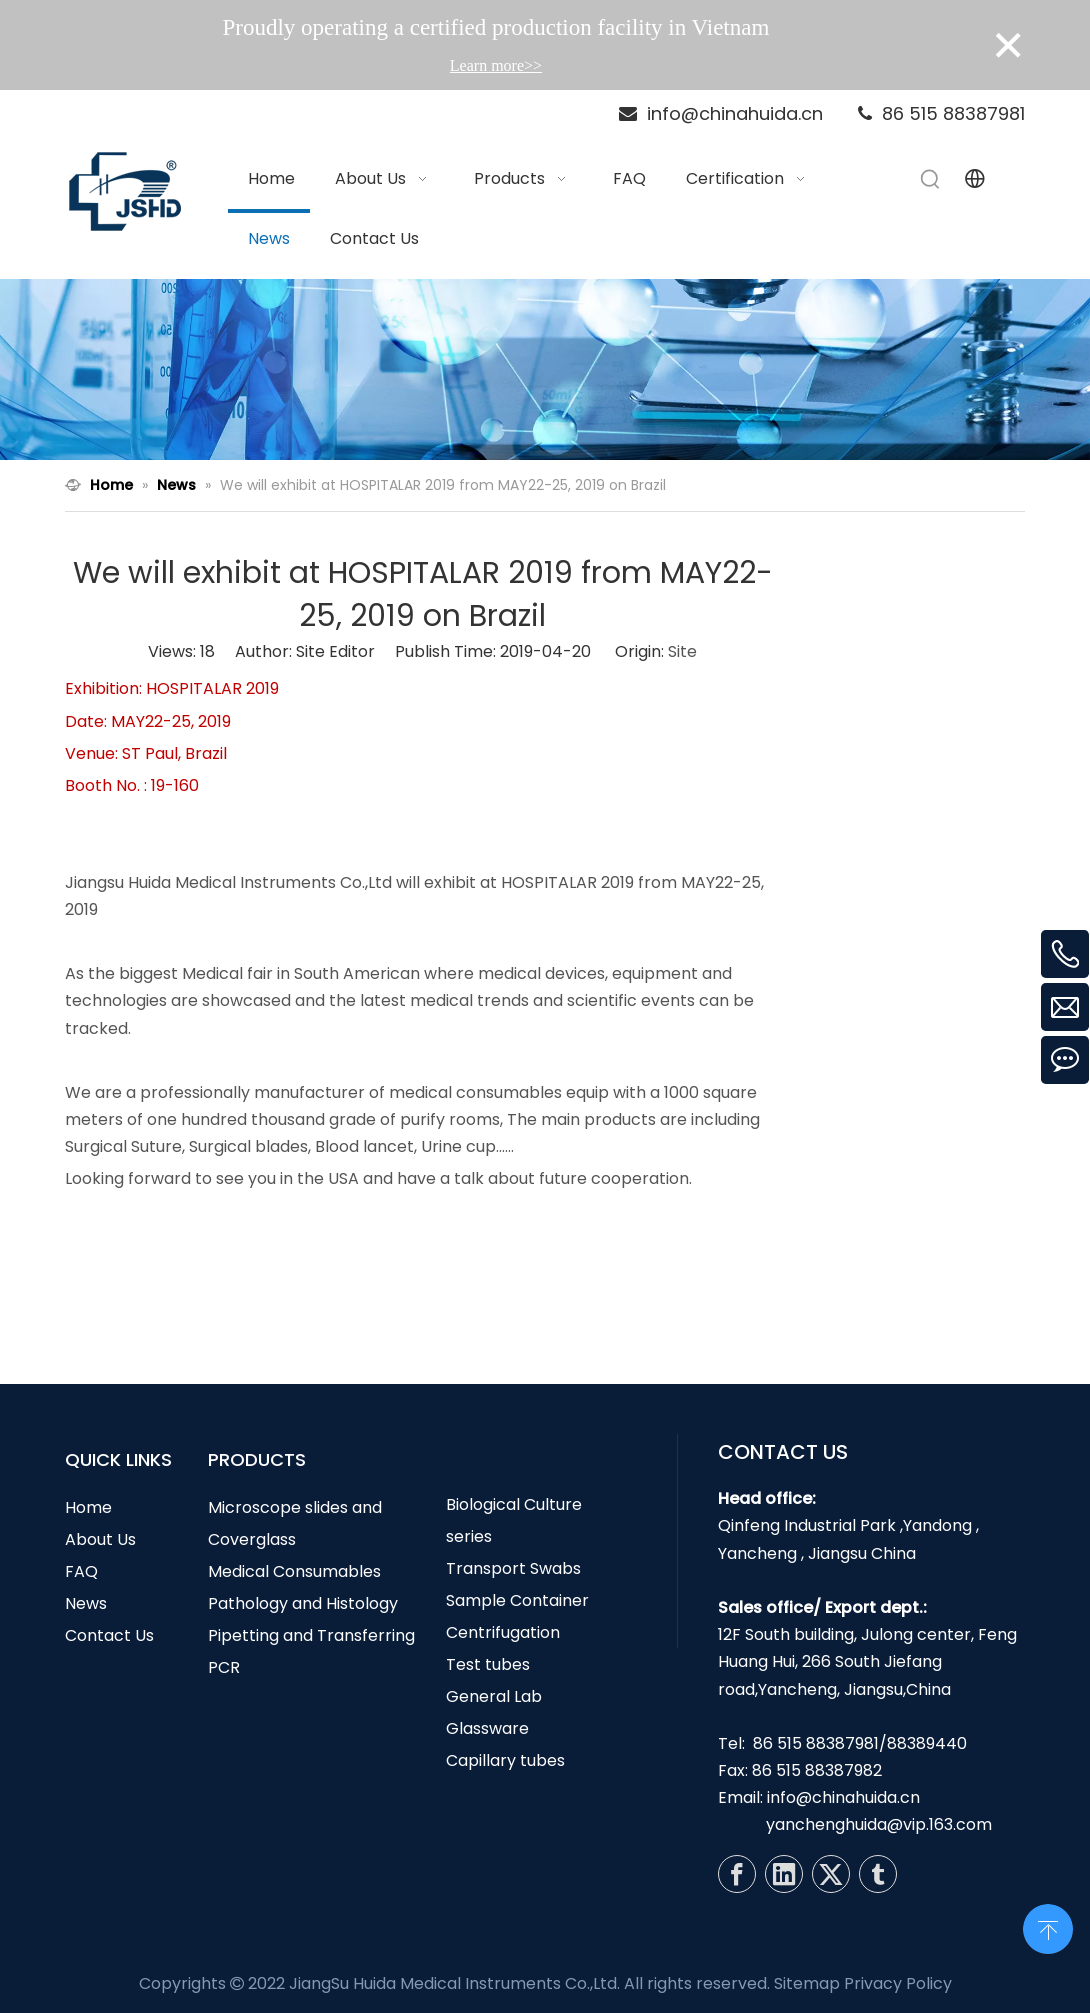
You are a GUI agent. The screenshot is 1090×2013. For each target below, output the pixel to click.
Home (88, 1507)
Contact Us (109, 1635)
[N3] (545, 370)
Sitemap (807, 1983)
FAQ (81, 1571)
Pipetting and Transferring (311, 1635)
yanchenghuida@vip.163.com (879, 1824)
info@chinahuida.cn (843, 1797)
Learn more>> (496, 65)
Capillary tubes (505, 1760)
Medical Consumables (294, 1571)
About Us (100, 1539)
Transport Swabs (513, 1568)
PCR (224, 1667)
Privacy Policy (898, 1983)
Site (682, 651)
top (1048, 1927)
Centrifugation (503, 1632)
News (86, 1603)
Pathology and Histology (303, 1603)
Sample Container (517, 1600)
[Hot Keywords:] (931, 179)
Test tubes (488, 1664)
